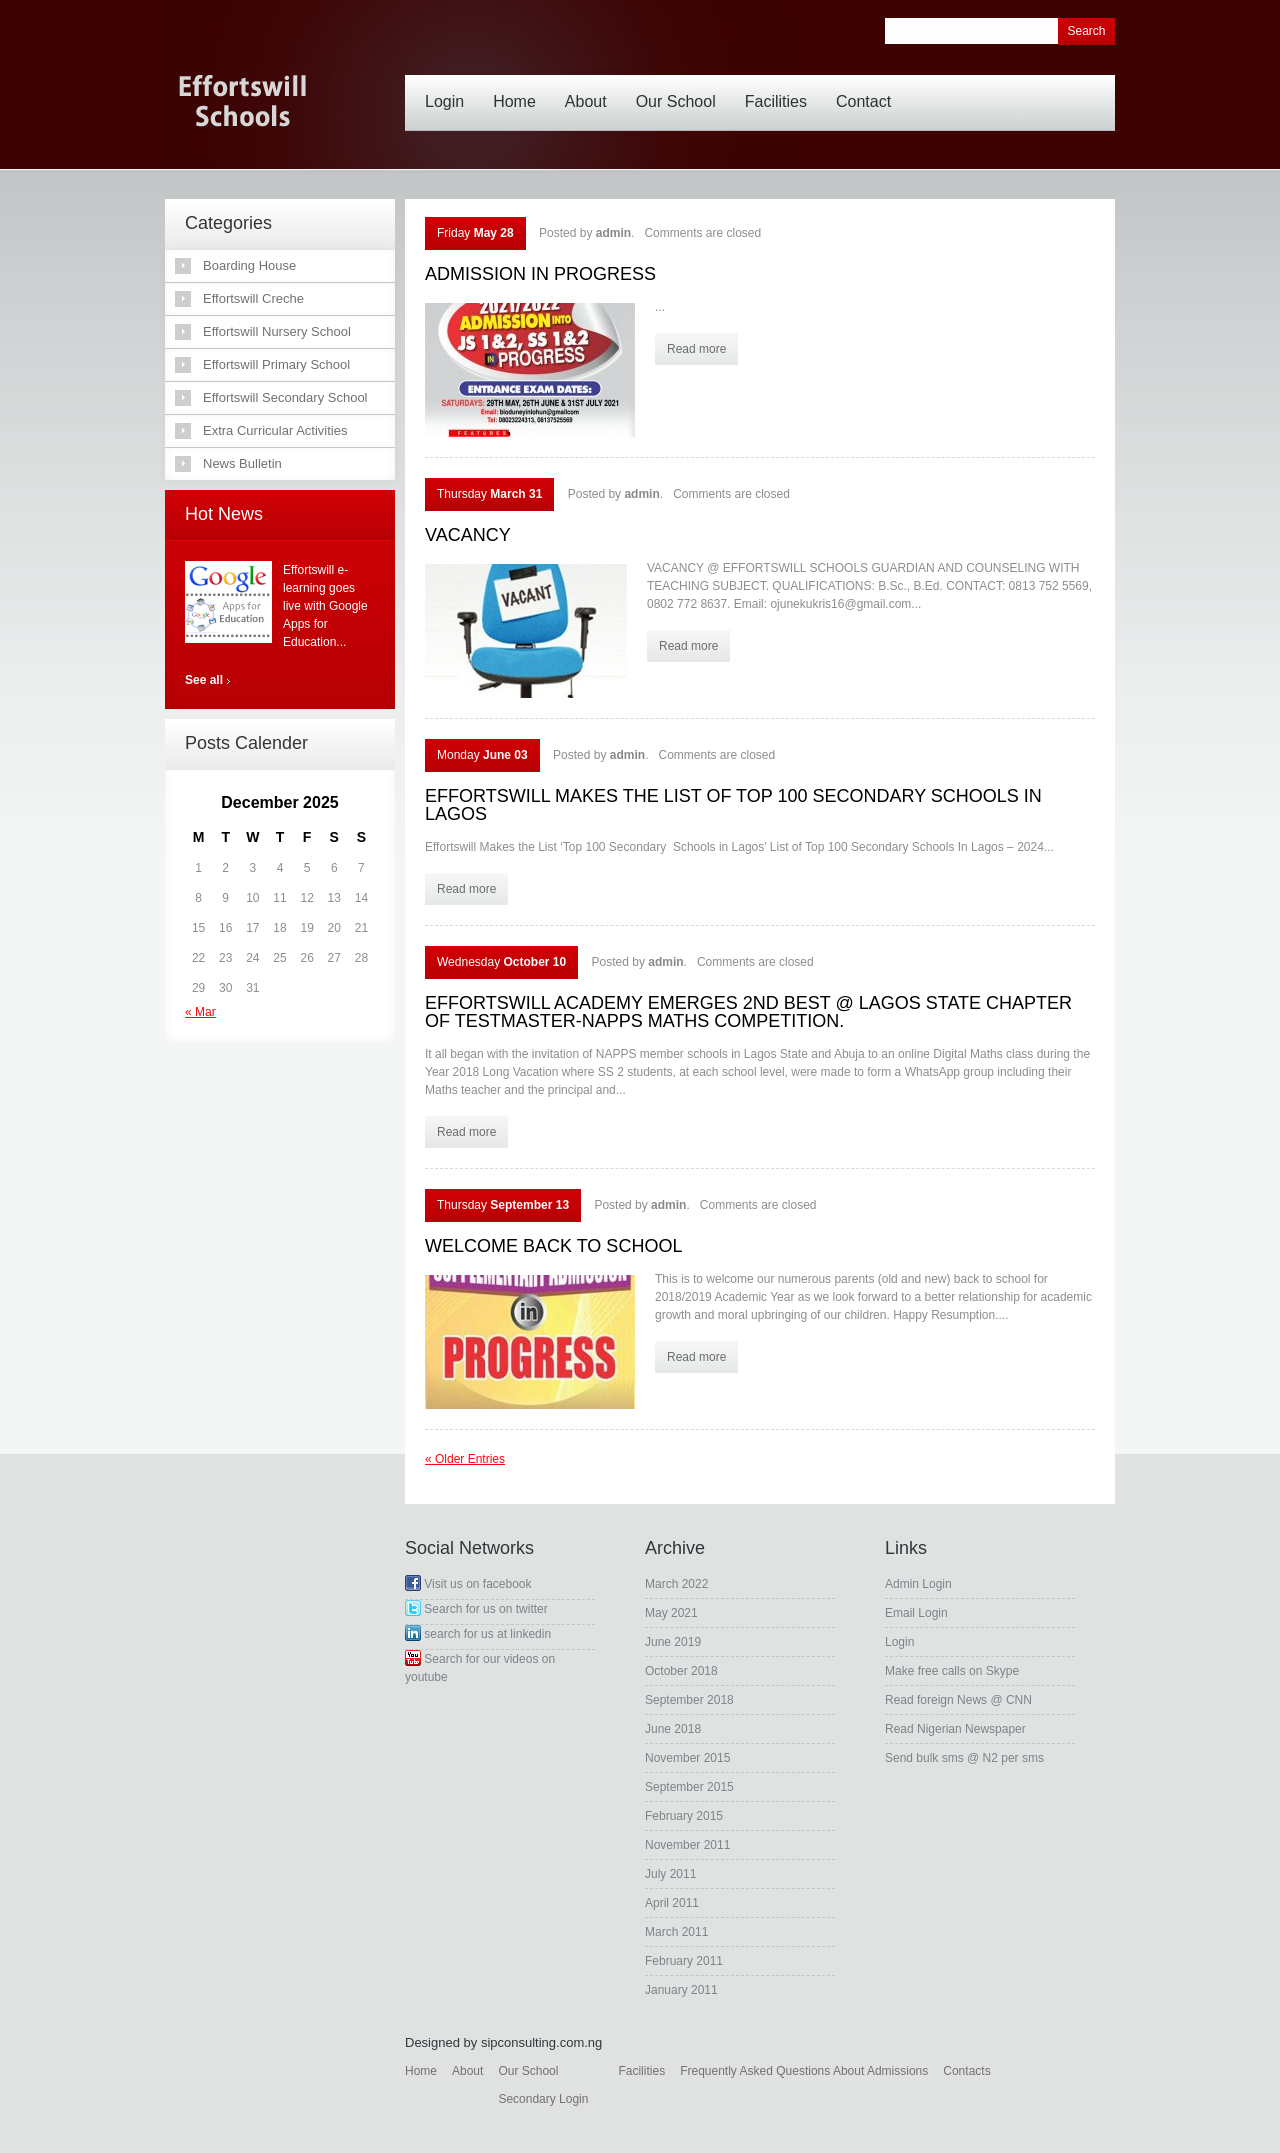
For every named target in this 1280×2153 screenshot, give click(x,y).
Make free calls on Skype (952, 1671)
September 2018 (689, 1700)
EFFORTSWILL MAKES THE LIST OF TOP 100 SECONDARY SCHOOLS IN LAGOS (733, 805)
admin (613, 233)
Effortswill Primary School (276, 364)
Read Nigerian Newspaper (955, 1729)
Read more (696, 349)
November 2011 (687, 1845)
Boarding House (249, 265)
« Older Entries (465, 1459)
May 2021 (671, 1613)
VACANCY (468, 535)
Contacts (966, 2071)
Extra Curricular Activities (275, 430)
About (591, 87)
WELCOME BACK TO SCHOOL (553, 1246)
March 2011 (676, 1932)
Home (519, 87)
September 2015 (689, 1787)
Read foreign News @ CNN (958, 1700)
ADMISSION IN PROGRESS (540, 274)
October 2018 (681, 1671)
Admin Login (918, 1584)
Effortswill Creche (253, 298)
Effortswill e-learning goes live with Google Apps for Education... (325, 606)
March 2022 (676, 1584)
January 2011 (681, 1990)
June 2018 (673, 1729)
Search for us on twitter (476, 1609)
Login (449, 87)
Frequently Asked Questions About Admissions (804, 2071)
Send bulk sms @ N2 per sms (964, 1758)
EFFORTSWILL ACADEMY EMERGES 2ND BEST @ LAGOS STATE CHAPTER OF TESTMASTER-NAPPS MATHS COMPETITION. (748, 1012)
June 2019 (673, 1642)
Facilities (781, 87)
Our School (681, 87)
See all (204, 680)
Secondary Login (543, 2099)
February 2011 (684, 1961)
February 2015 (684, 1816)
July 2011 (670, 1874)
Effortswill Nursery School (277, 331)
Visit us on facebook (468, 1584)
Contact (868, 87)
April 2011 (672, 1903)
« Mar (200, 1012)
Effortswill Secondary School (285, 397)
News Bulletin (242, 463)
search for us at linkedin (478, 1634)
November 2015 (687, 1758)
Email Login (916, 1613)
